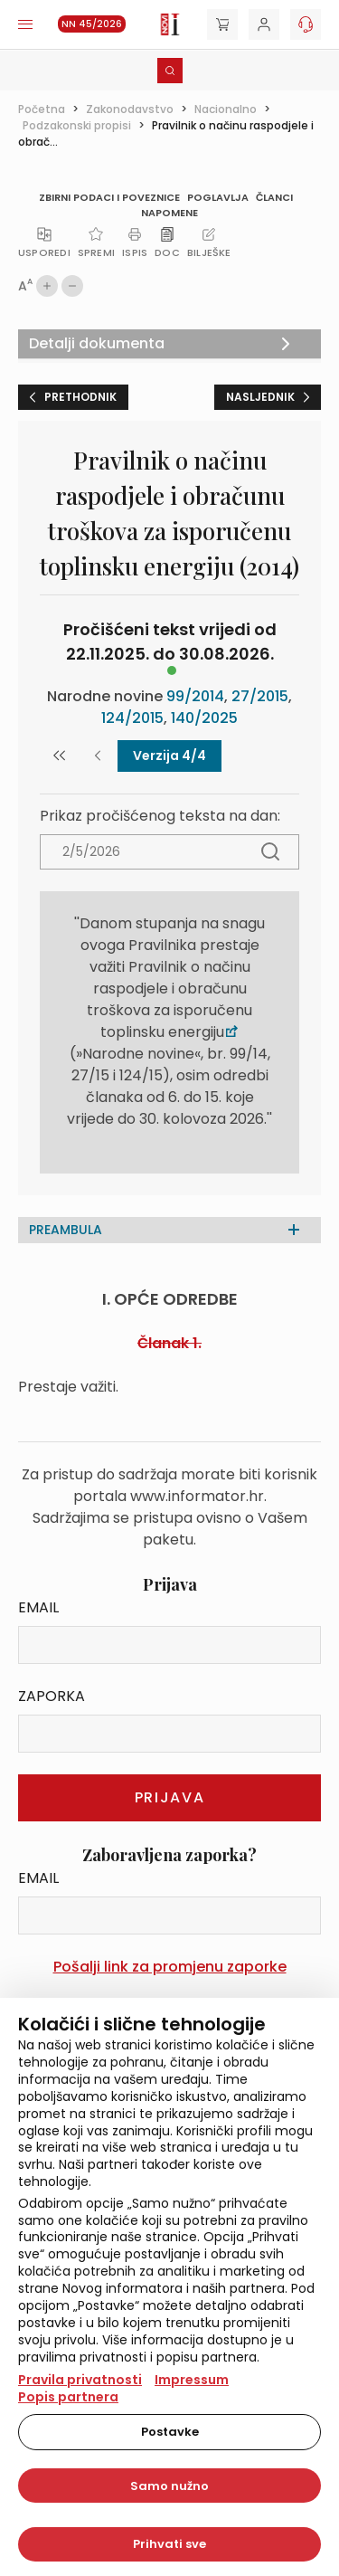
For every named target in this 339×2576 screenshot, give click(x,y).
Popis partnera (68, 2397)
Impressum (192, 2380)
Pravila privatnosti (80, 2380)
